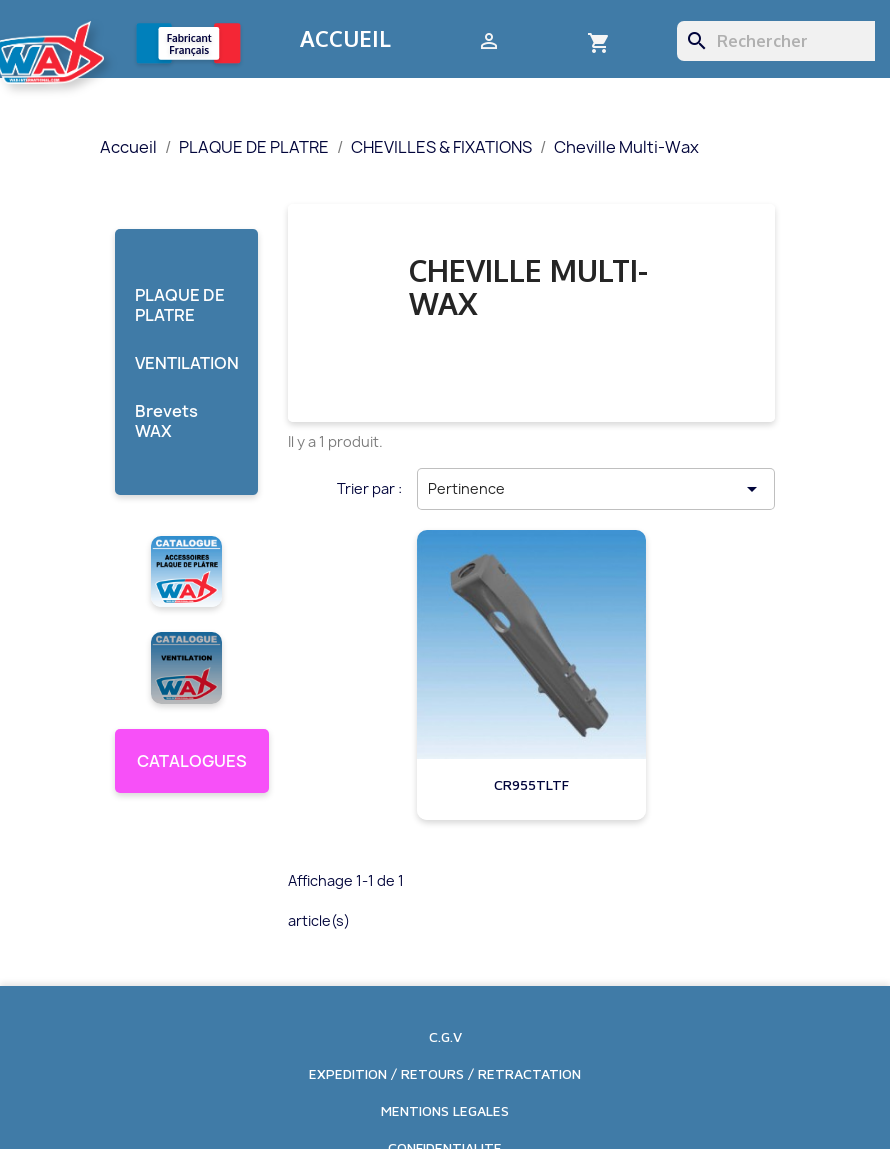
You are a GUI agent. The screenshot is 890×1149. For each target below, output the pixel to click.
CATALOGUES (192, 761)
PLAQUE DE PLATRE (180, 305)
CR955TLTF (531, 784)
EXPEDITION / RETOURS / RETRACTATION (445, 1073)
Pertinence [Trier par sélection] (596, 489)
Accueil (345, 38)
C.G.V (445, 1036)
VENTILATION (186, 363)
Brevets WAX (166, 421)
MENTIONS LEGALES (445, 1110)
